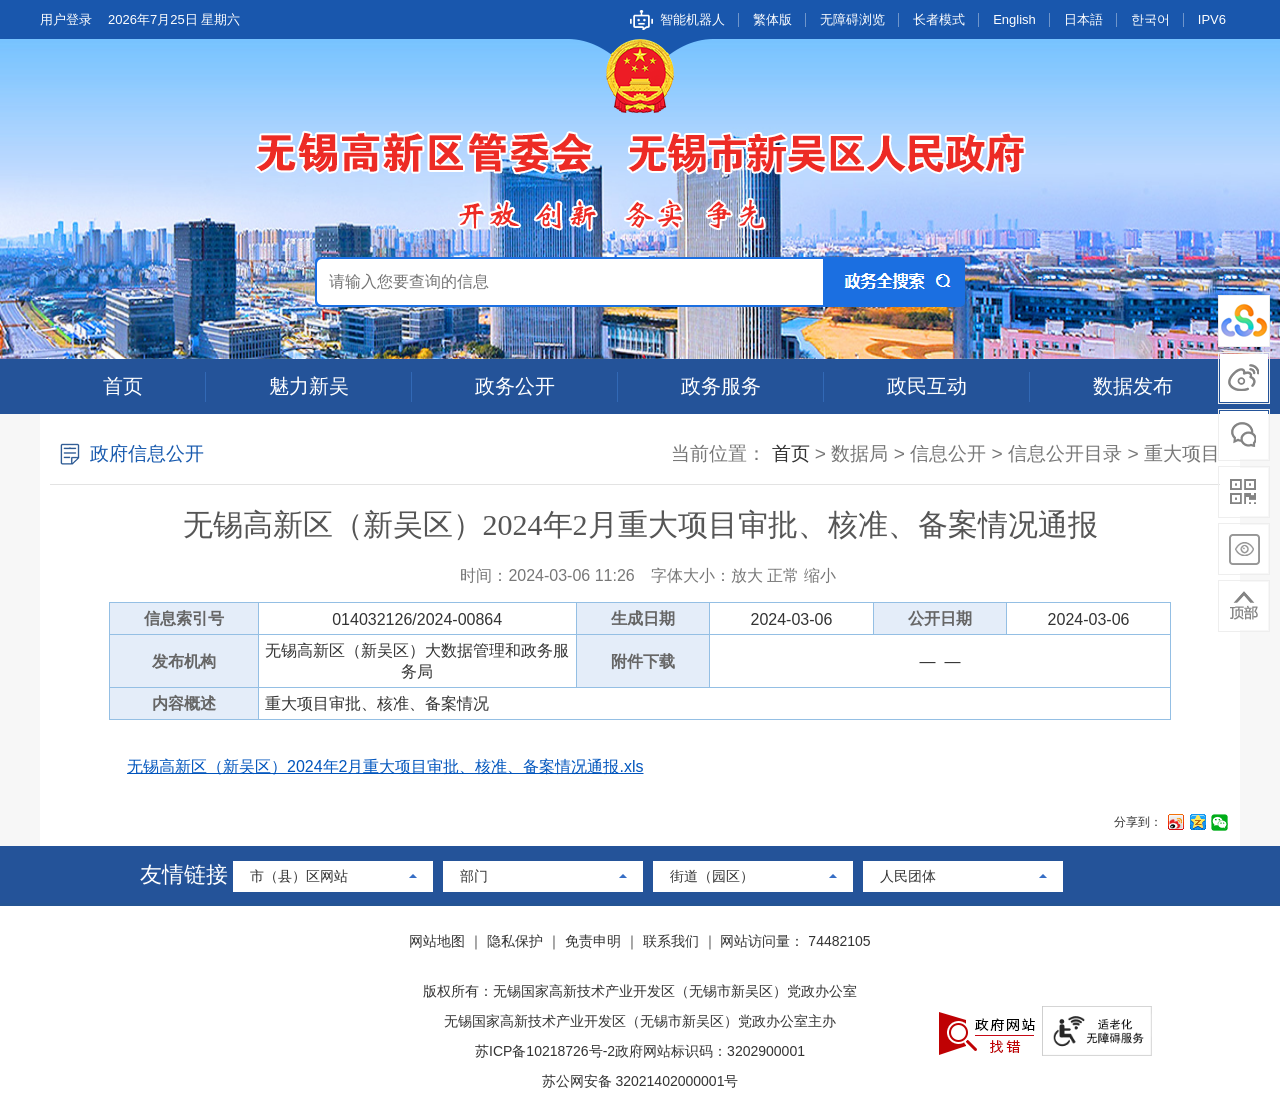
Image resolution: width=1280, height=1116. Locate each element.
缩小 (820, 575)
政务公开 (515, 386)
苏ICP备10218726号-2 (545, 1051)
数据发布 (1133, 386)
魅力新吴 (309, 386)
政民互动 (927, 386)
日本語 (1083, 19)
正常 (783, 575)
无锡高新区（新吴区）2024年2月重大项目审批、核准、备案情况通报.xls (385, 766)
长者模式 (939, 19)
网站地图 (437, 941)
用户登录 (66, 19)
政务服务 (721, 386)
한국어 (1150, 19)
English (1014, 19)
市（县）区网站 (299, 876)
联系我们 (671, 941)
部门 (474, 876)
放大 (747, 575)
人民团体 (908, 876)
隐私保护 (515, 941)
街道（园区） (712, 876)
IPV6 (1212, 19)
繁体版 (772, 19)
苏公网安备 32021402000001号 (640, 1081)
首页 (123, 386)
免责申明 (593, 941)
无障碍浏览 (852, 19)
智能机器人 (692, 19)
